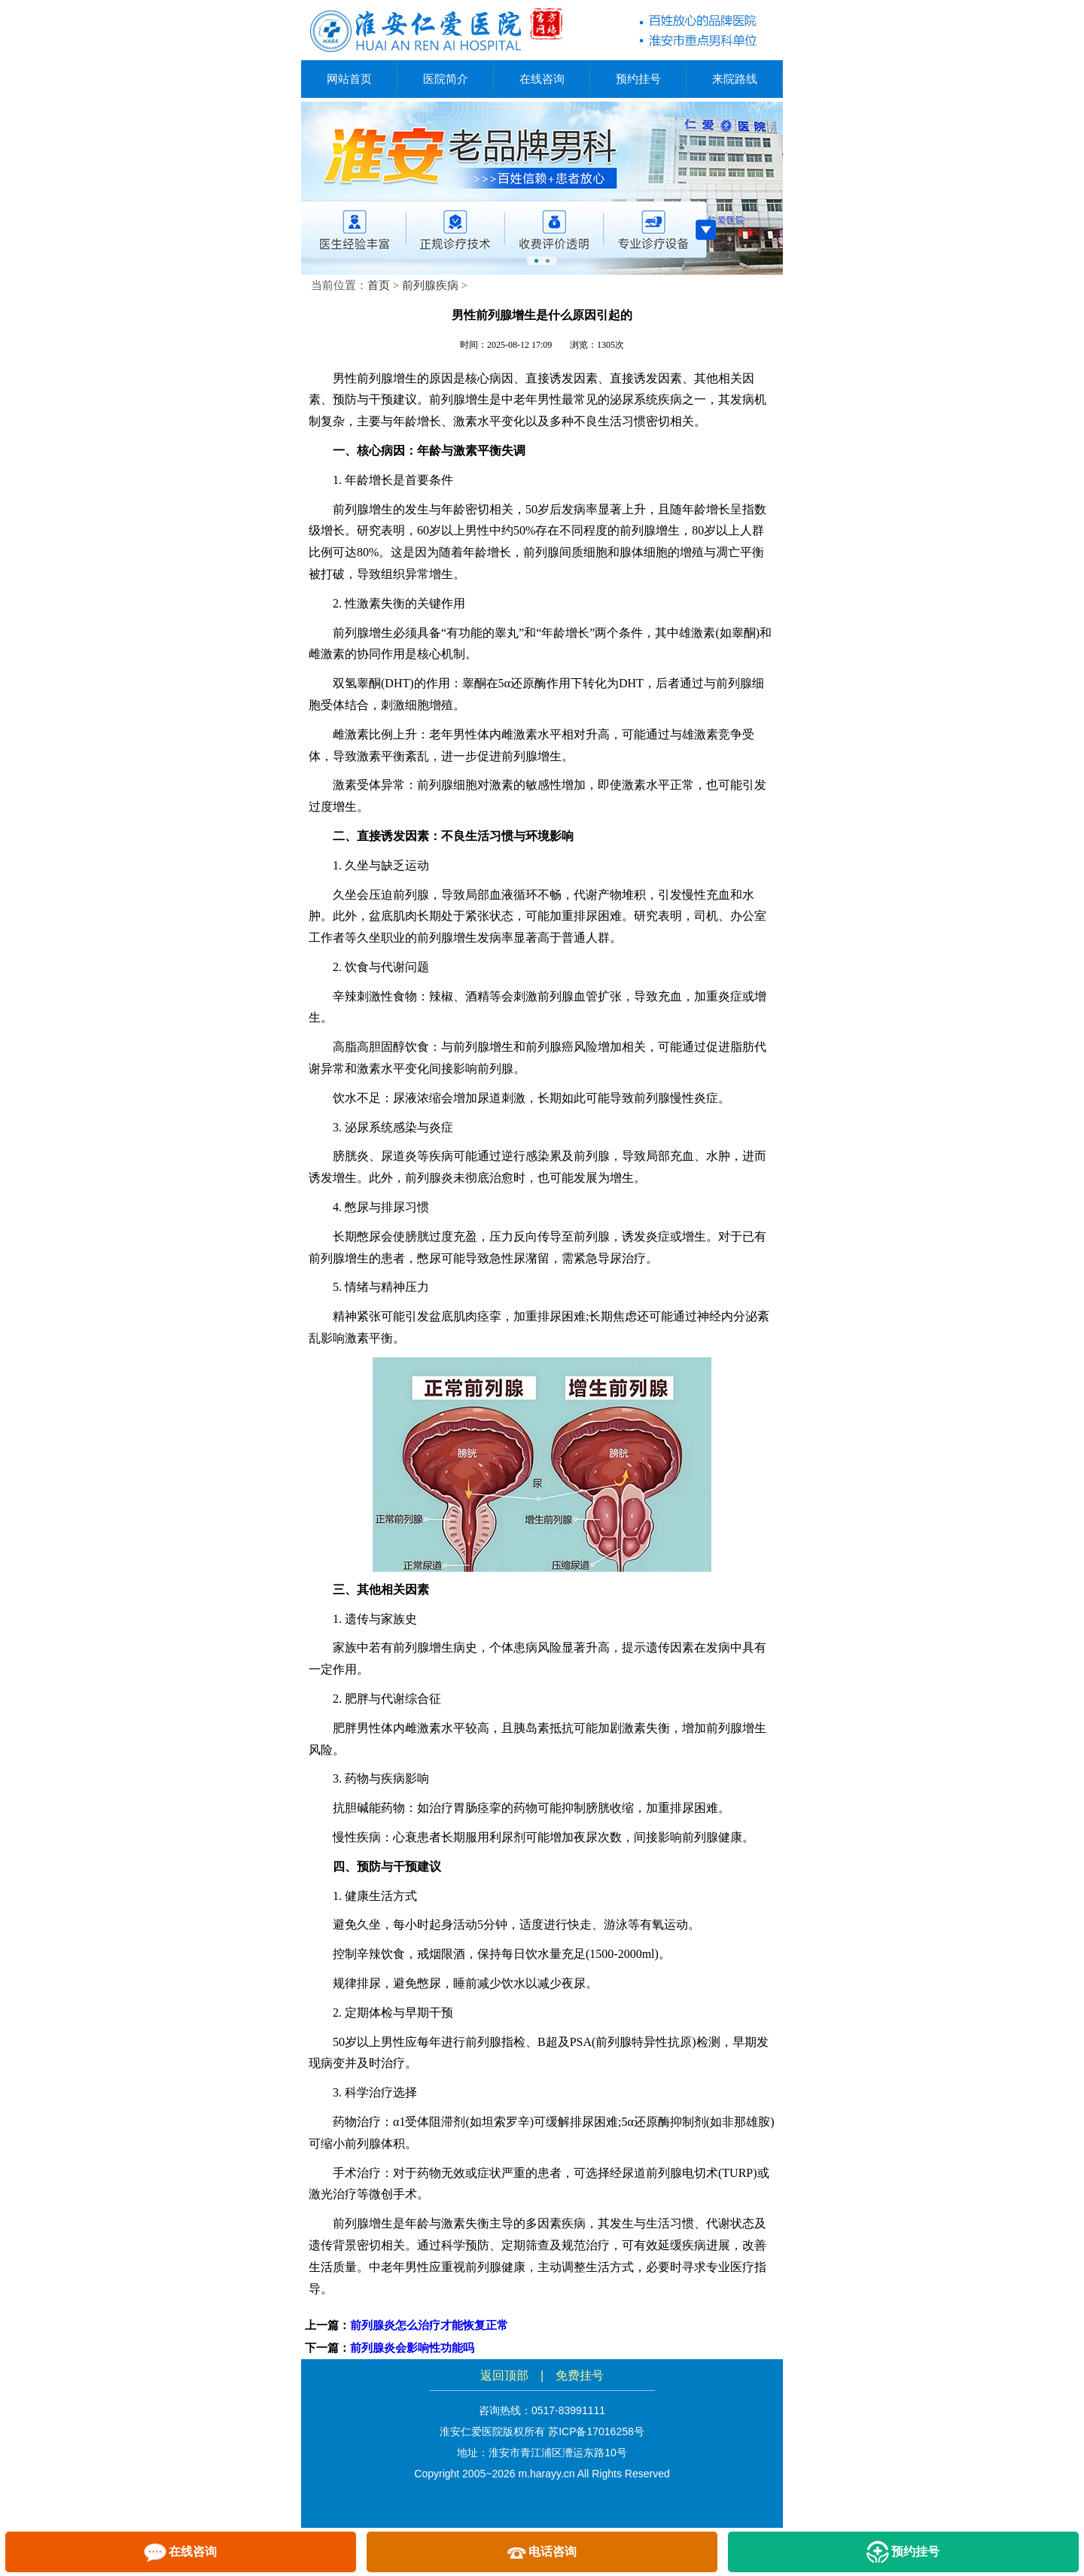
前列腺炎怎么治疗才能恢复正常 (429, 2325)
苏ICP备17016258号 (596, 2431)
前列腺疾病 (430, 285)
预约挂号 (638, 78)
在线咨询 (542, 78)
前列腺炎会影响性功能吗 (412, 2348)
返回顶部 (504, 2375)
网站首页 (349, 78)
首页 (378, 285)
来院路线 (734, 78)
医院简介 (445, 78)
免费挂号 (580, 2375)
